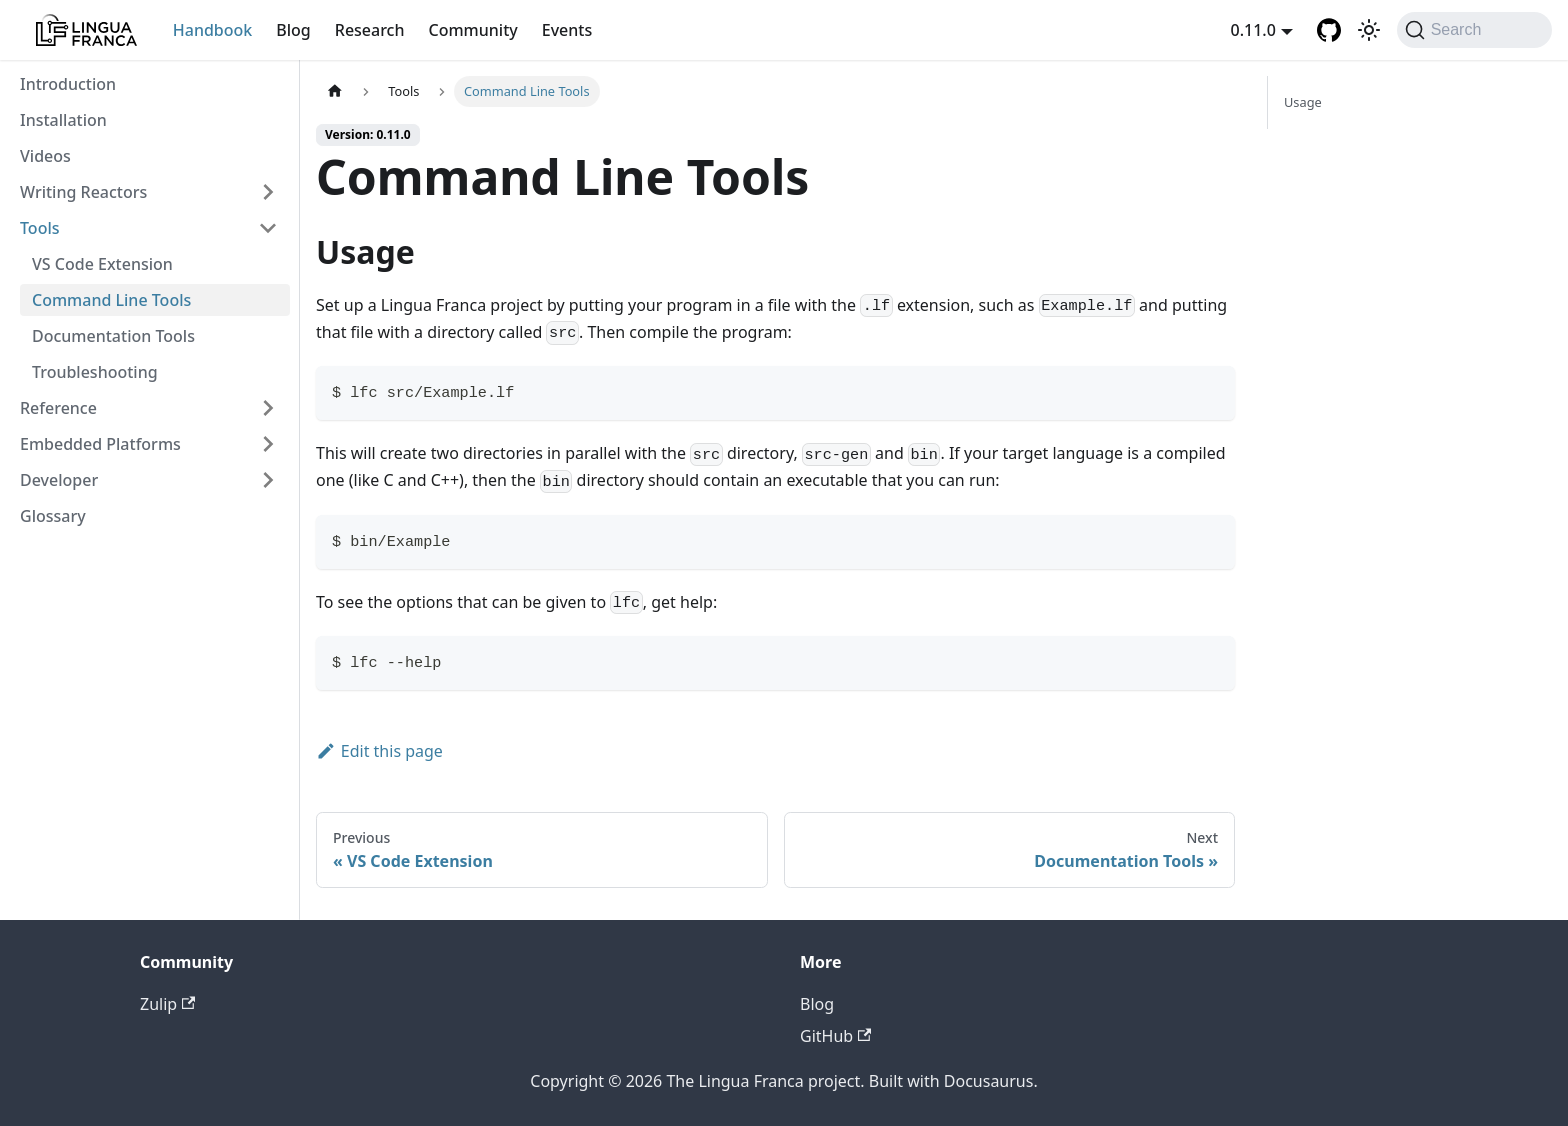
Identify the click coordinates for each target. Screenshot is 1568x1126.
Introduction (68, 84)
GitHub (835, 1036)
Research (370, 30)
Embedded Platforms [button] (100, 444)
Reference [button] (58, 408)
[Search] (1474, 30)
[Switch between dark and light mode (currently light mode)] (1369, 30)
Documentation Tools (113, 336)
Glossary (53, 516)
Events (567, 30)
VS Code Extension (102, 264)
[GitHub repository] (1329, 30)
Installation (63, 120)
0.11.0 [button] (1253, 30)
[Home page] (335, 91)
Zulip (167, 1004)
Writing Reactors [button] (83, 192)
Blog (293, 30)
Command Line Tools (111, 300)
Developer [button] (59, 480)
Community (473, 30)
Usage (1303, 102)
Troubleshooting (95, 372)
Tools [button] (40, 228)
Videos (45, 156)
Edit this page (379, 751)
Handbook (213, 30)
